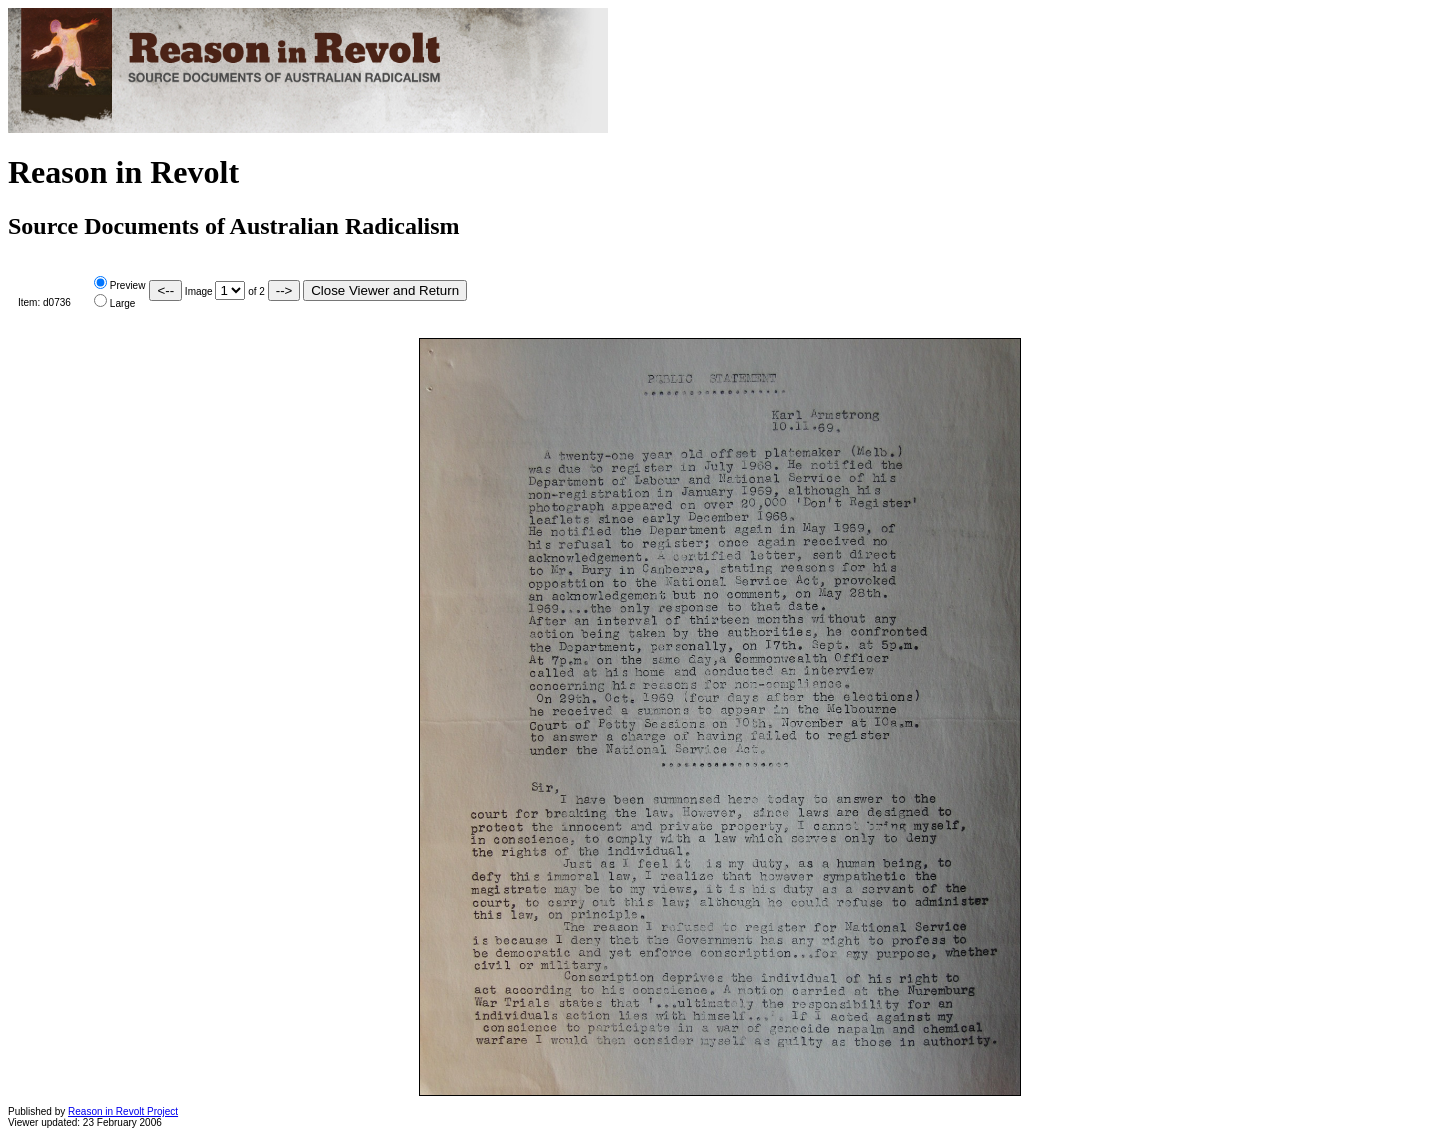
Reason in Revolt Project (123, 1111)
